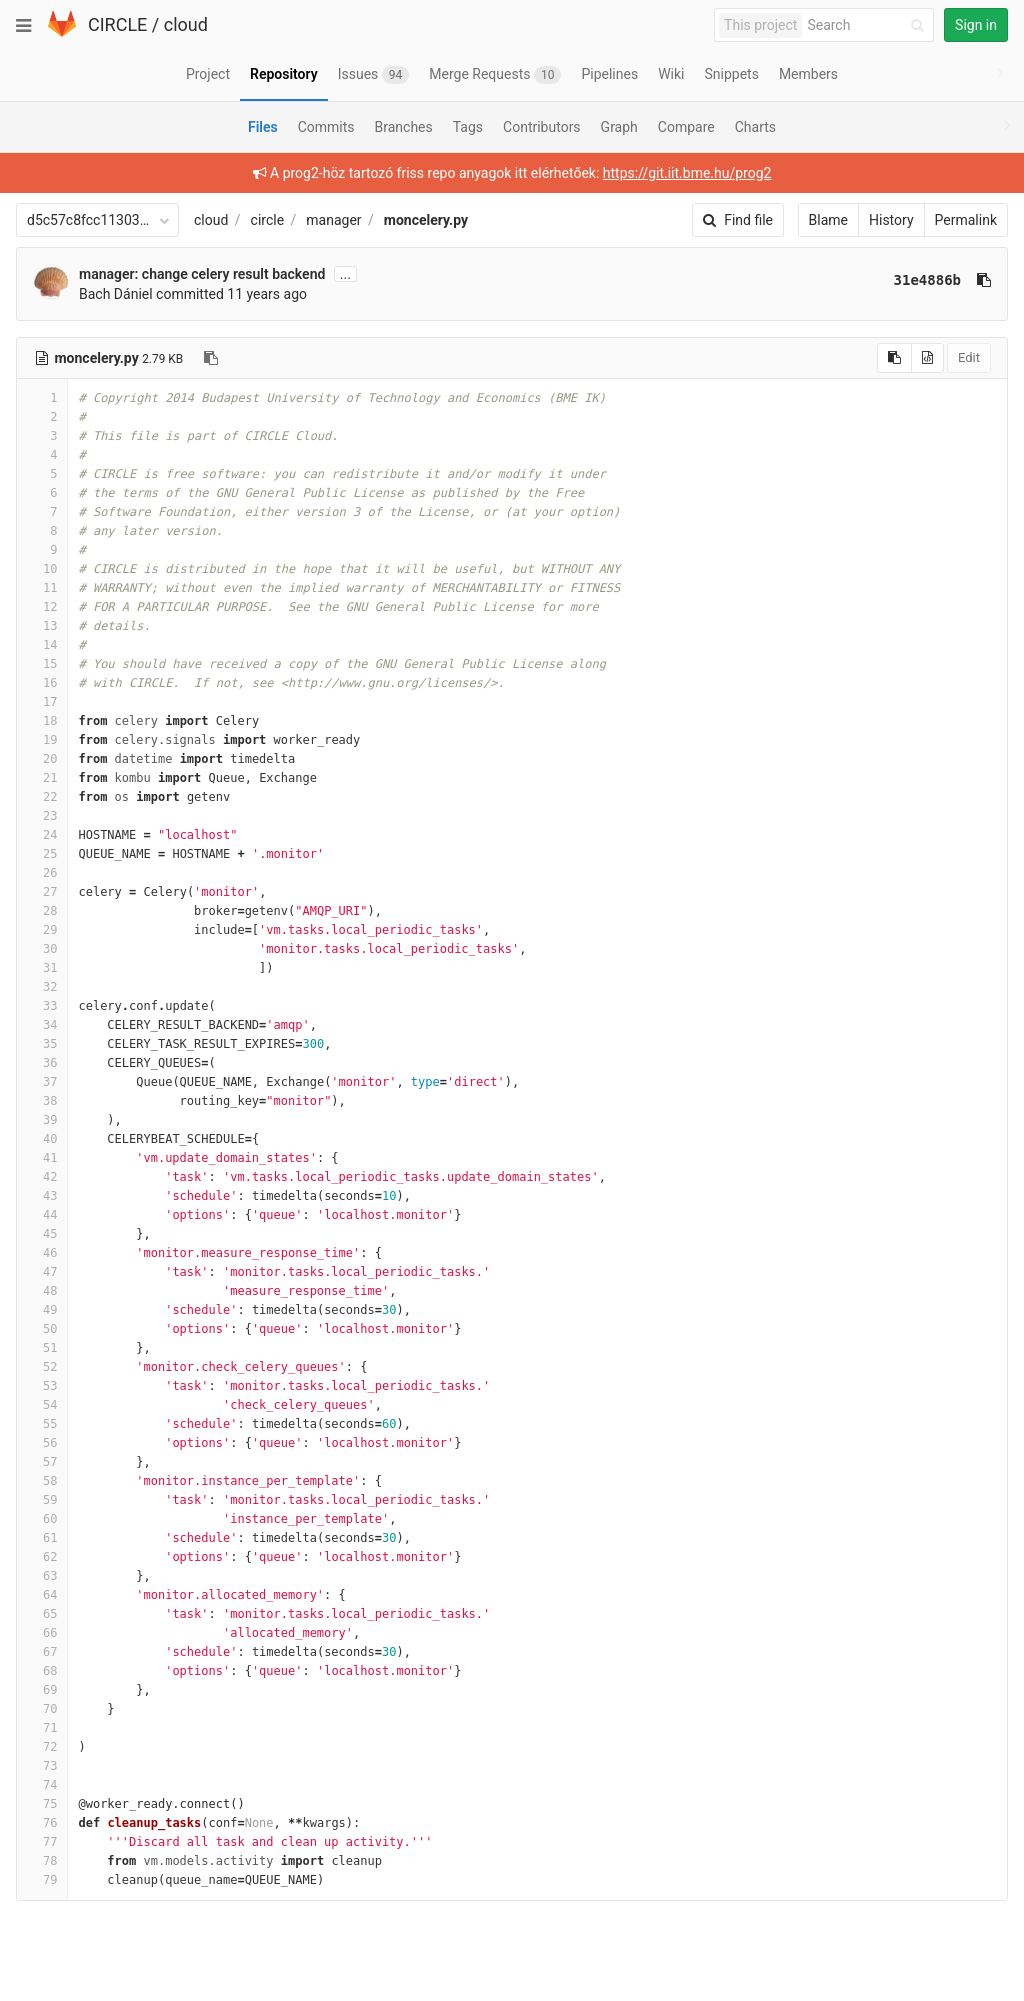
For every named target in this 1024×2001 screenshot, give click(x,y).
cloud (186, 24)
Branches (404, 127)
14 (42, 645)
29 (42, 930)
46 (42, 1253)
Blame (828, 220)
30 (42, 949)
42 (42, 1177)
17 (42, 702)
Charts (755, 127)
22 (42, 797)
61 (42, 1538)
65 (42, 1614)
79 (42, 1880)
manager (333, 220)
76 (42, 1823)
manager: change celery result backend (202, 274)
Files (263, 127)
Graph (619, 127)
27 (42, 892)
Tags (468, 127)
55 (42, 1424)
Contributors (542, 127)
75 (42, 1804)
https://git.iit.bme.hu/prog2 (687, 173)
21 (42, 778)
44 (42, 1215)
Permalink (966, 220)
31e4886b (927, 280)
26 (42, 873)
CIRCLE (117, 24)
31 (42, 968)
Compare (686, 127)
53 (42, 1386)
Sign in (976, 25)
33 (42, 1006)
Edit (969, 357)
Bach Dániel (116, 294)
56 (42, 1443)
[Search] (869, 25)
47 (42, 1272)
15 (42, 664)
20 (42, 759)
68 (42, 1671)
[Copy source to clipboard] (894, 358)
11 (42, 588)
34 (42, 1025)
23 (42, 816)
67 (42, 1652)
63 (42, 1576)
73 (42, 1766)
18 (42, 721)
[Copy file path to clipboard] (211, 358)
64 (42, 1595)
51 (42, 1348)
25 (42, 854)
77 (42, 1842)
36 (42, 1063)
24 (42, 835)
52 (42, 1367)
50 (42, 1329)
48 (42, 1291)
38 (42, 1101)
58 (42, 1481)
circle (268, 220)
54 (42, 1405)
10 (42, 569)
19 (42, 740)
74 (42, 1785)
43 (42, 1196)
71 (42, 1728)
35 (42, 1044)
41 (42, 1158)
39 (42, 1120)
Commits (326, 127)
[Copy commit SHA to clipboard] (984, 280)
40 (42, 1139)
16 (42, 683)
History (891, 220)
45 (42, 1234)
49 (42, 1310)
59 (42, 1500)
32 (42, 987)
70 (42, 1709)
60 (42, 1519)
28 (42, 911)
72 (42, 1747)
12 (42, 607)
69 (42, 1690)
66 (42, 1633)
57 (42, 1462)
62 (42, 1557)
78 (42, 1861)
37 (42, 1082)
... (345, 274)
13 (42, 626)
